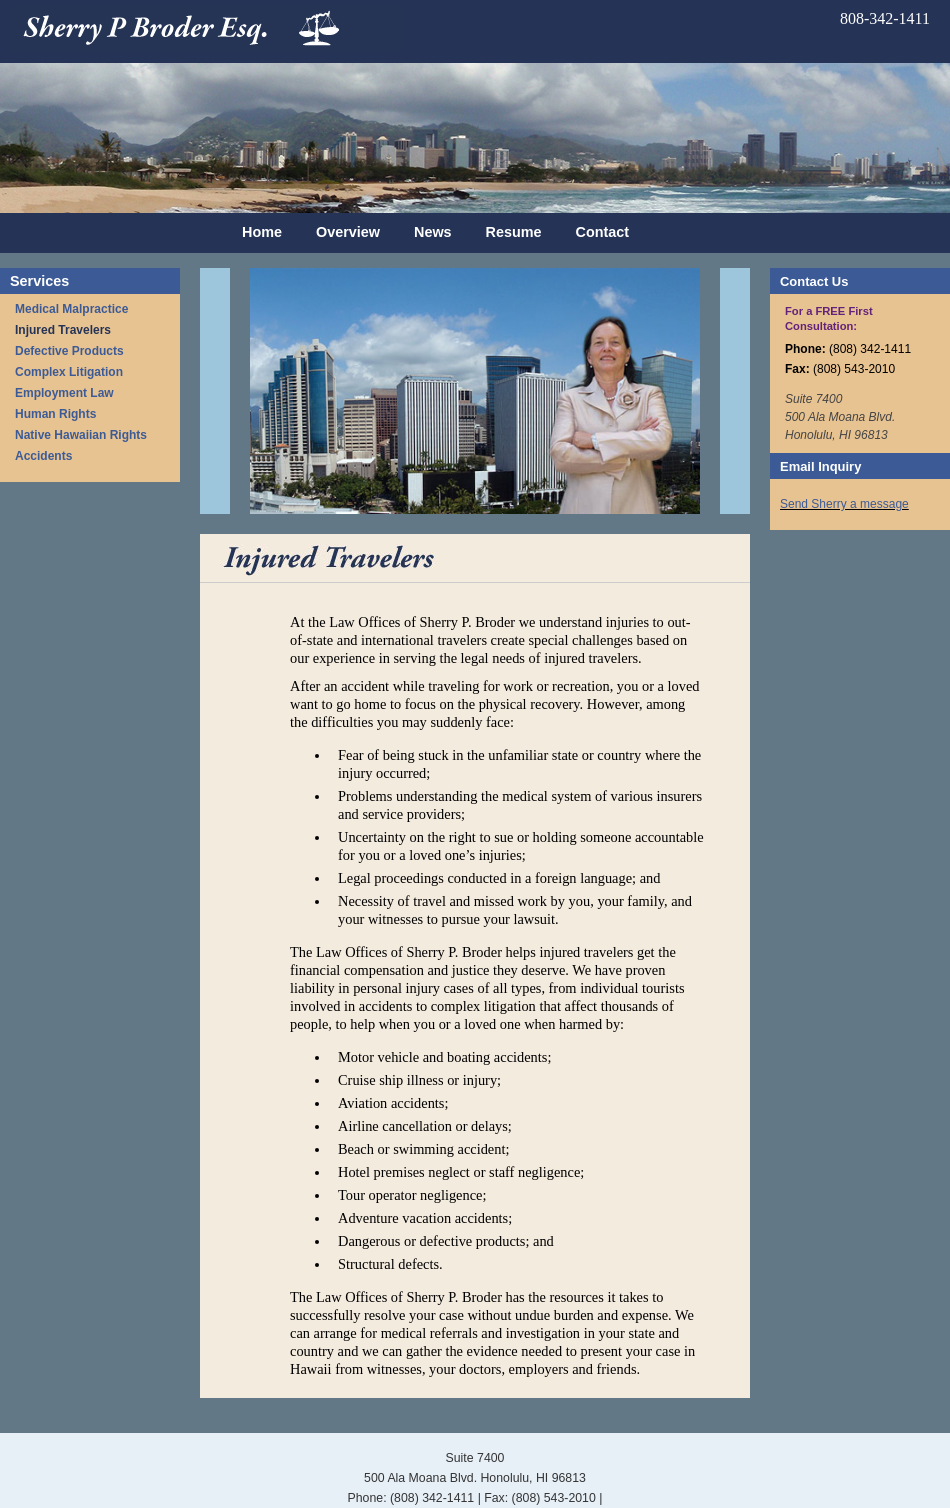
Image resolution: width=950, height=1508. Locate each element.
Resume (514, 232)
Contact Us (814, 281)
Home (262, 232)
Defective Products (69, 351)
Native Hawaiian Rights (81, 435)
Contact (603, 232)
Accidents (43, 456)
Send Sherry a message (844, 504)
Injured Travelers (63, 330)
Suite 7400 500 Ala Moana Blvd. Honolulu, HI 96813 (840, 417)
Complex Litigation (69, 372)
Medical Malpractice (71, 309)
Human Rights (55, 414)
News (433, 232)
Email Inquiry (820, 466)
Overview (348, 232)
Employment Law (64, 393)
